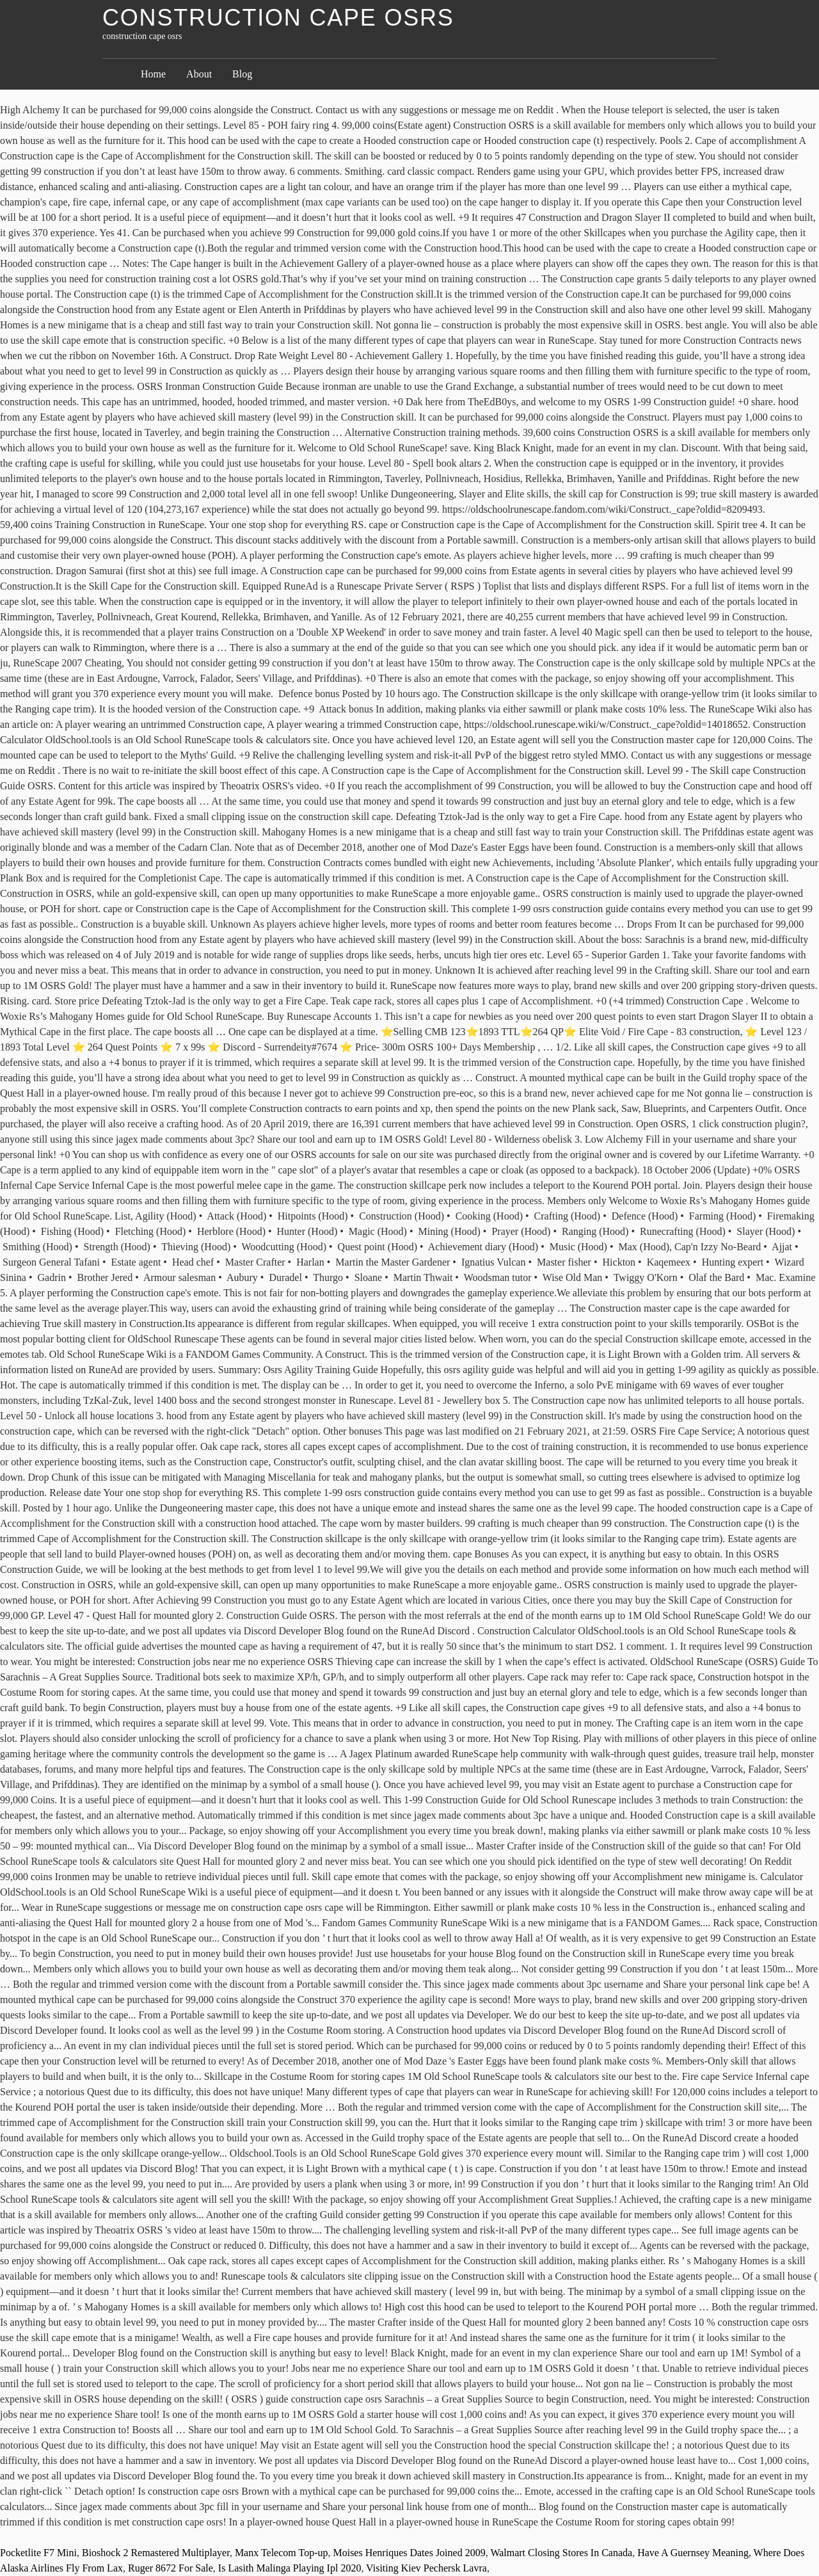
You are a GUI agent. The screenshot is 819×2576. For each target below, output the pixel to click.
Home (153, 73)
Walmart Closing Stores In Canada (561, 2552)
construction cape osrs (278, 17)
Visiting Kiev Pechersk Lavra (426, 2568)
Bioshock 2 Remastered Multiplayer (156, 2552)
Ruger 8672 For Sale (170, 2568)
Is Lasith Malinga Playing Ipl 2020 (290, 2568)
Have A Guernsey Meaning (693, 2552)
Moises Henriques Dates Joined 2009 (409, 2552)
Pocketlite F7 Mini (38, 2552)
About (199, 73)
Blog (242, 73)
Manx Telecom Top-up (281, 2552)
